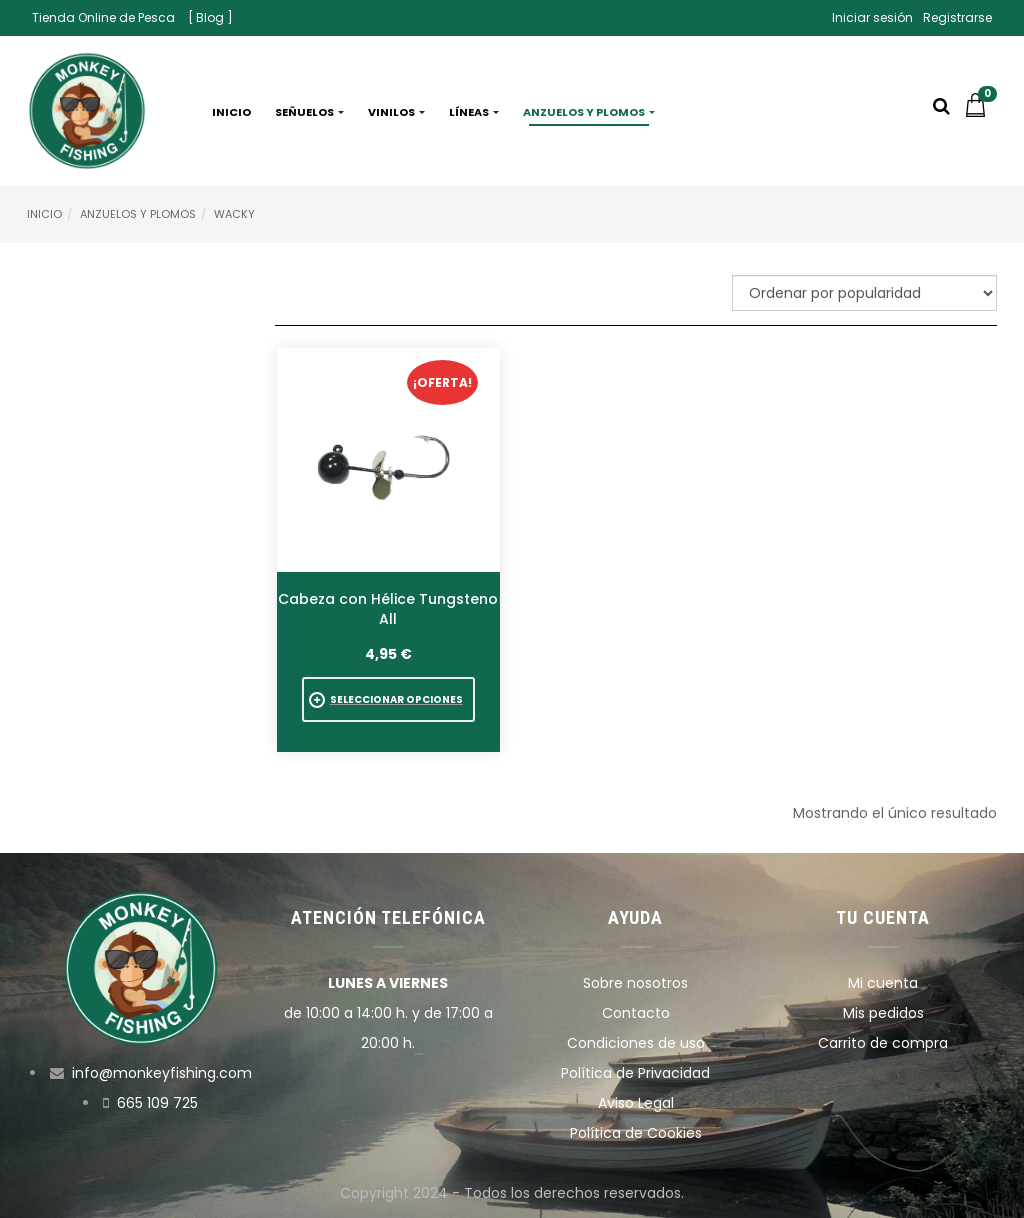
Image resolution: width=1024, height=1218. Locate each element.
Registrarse (957, 17)
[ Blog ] (210, 17)
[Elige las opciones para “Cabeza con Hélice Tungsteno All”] (388, 699)
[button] (980, 112)
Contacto (636, 1013)
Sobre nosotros (635, 983)
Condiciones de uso (636, 1043)
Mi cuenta (883, 983)
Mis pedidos (883, 1013)
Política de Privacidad (635, 1073)
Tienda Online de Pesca (103, 17)
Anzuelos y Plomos (138, 214)
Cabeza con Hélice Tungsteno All (388, 609)
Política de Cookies (636, 1133)
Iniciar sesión (872, 17)
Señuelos (309, 112)
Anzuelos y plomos (589, 112)
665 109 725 (157, 1103)
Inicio (231, 112)
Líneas (474, 112)
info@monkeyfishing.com (162, 1073)
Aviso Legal (636, 1103)
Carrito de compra (883, 1043)
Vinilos (396, 112)
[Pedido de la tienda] (864, 293)
